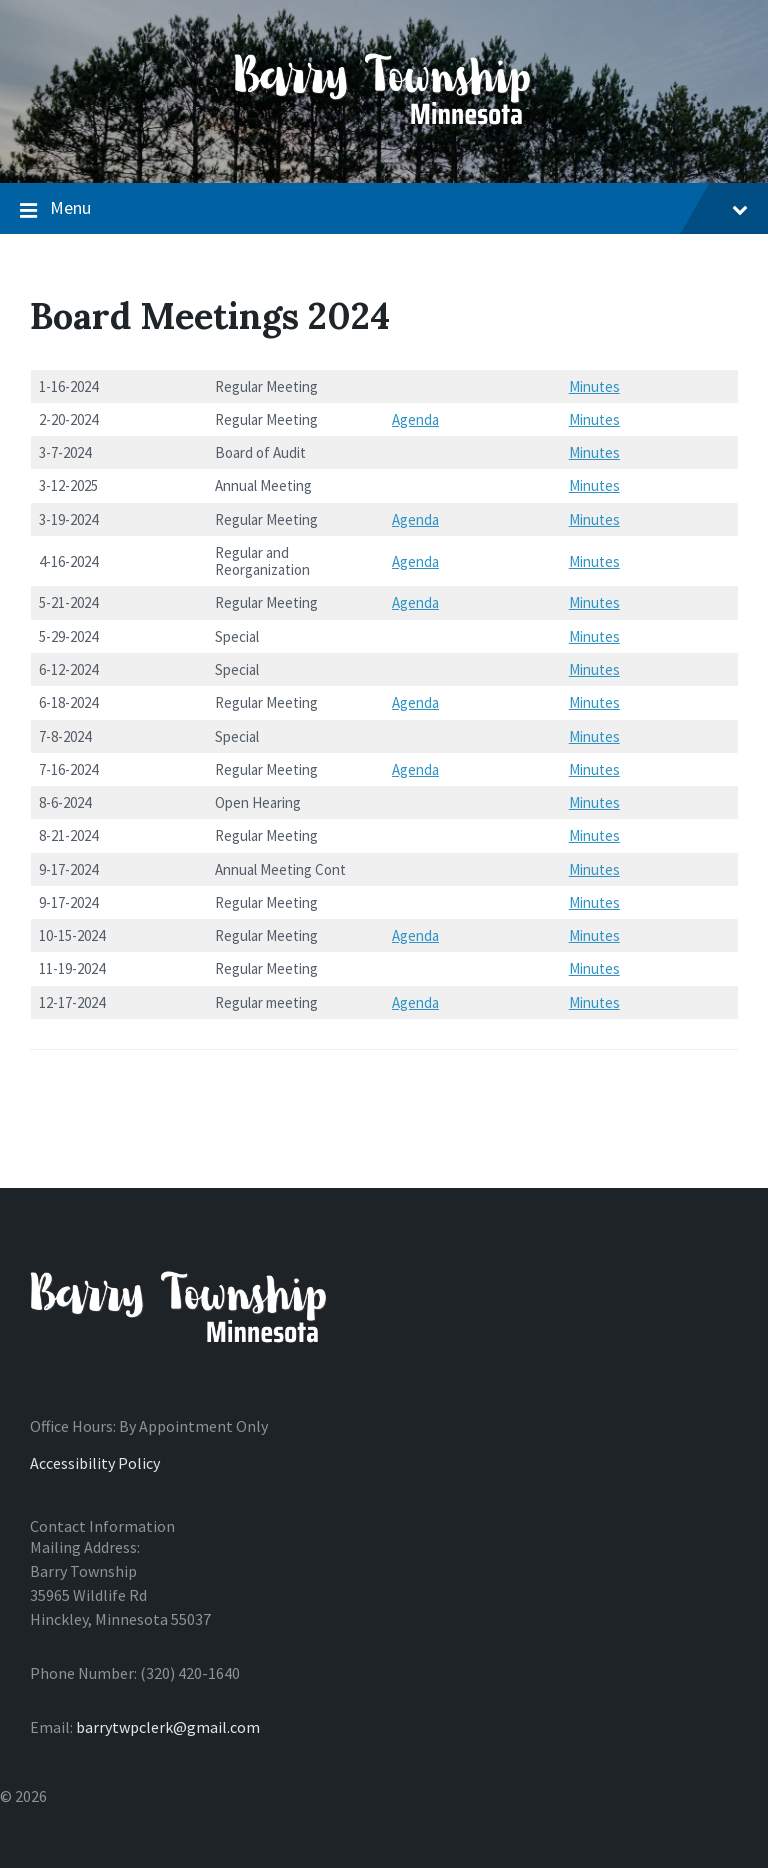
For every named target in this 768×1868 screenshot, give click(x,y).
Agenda (415, 419)
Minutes (594, 386)
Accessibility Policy (95, 1463)
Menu (384, 209)
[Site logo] (384, 144)
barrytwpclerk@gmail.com (168, 1727)
